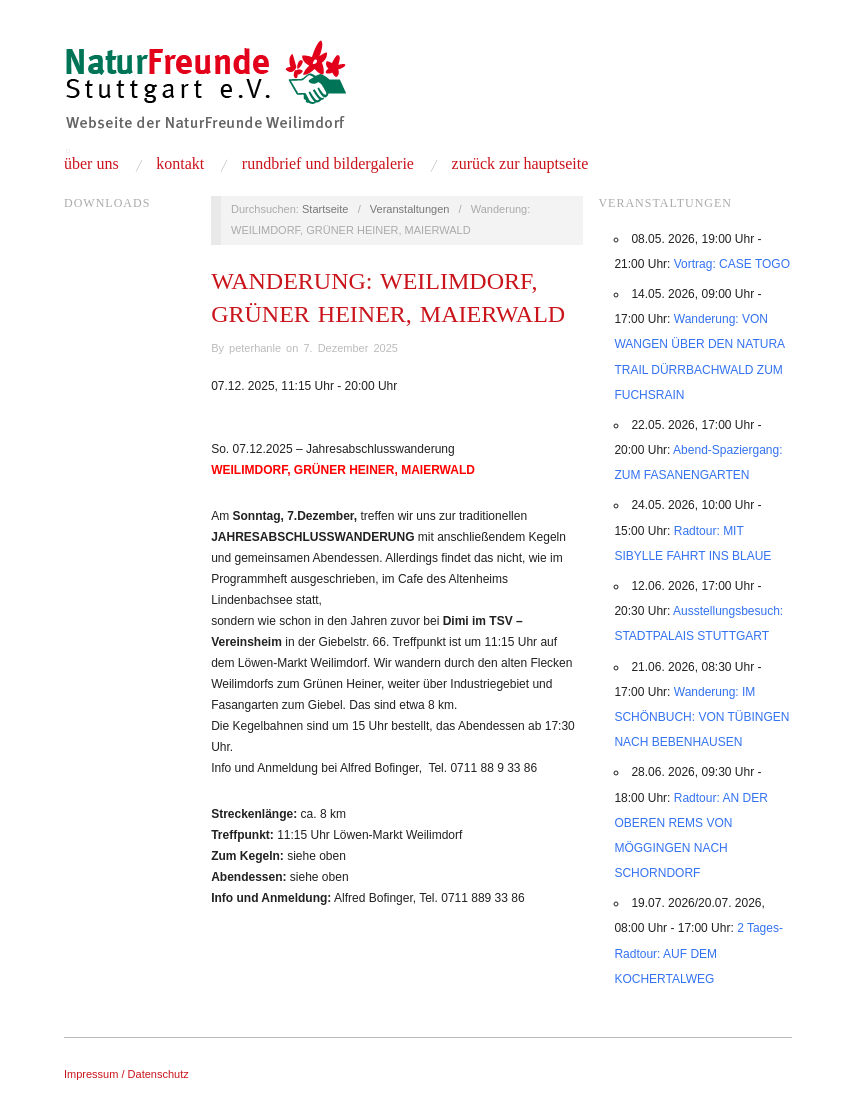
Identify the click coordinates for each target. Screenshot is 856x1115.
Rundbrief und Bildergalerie (328, 164)
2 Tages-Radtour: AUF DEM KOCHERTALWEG (698, 953)
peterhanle (255, 348)
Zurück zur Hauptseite (520, 164)
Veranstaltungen (410, 209)
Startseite (325, 209)
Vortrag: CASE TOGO (732, 264)
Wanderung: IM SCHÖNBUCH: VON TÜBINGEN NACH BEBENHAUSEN (701, 717)
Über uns (91, 164)
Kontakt (180, 164)
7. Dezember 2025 (350, 348)
